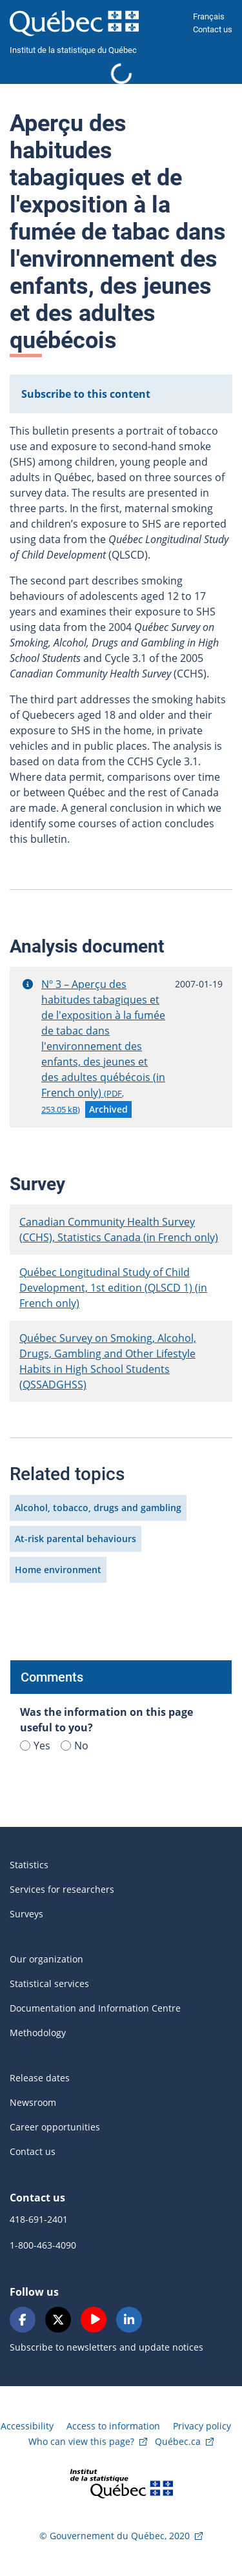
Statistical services (49, 1983)
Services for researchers (62, 1889)
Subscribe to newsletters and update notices (106, 2347)
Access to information (113, 2426)
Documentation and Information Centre (95, 2008)
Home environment (58, 1569)
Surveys (26, 1914)
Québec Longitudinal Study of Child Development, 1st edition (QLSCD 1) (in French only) (113, 1287)
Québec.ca (178, 2441)
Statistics (29, 1865)
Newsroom (33, 2102)
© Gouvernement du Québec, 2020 (114, 2536)
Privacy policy (202, 2426)
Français (209, 16)
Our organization (46, 1959)
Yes (35, 1745)
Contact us (212, 29)
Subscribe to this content (85, 394)
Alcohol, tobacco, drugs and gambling (98, 1507)
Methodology (38, 2032)
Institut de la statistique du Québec (73, 50)
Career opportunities (55, 2127)
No (74, 1745)
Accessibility (27, 2426)
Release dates (40, 2078)
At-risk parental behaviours (75, 1538)
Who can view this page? (81, 2441)
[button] (27, 984)
